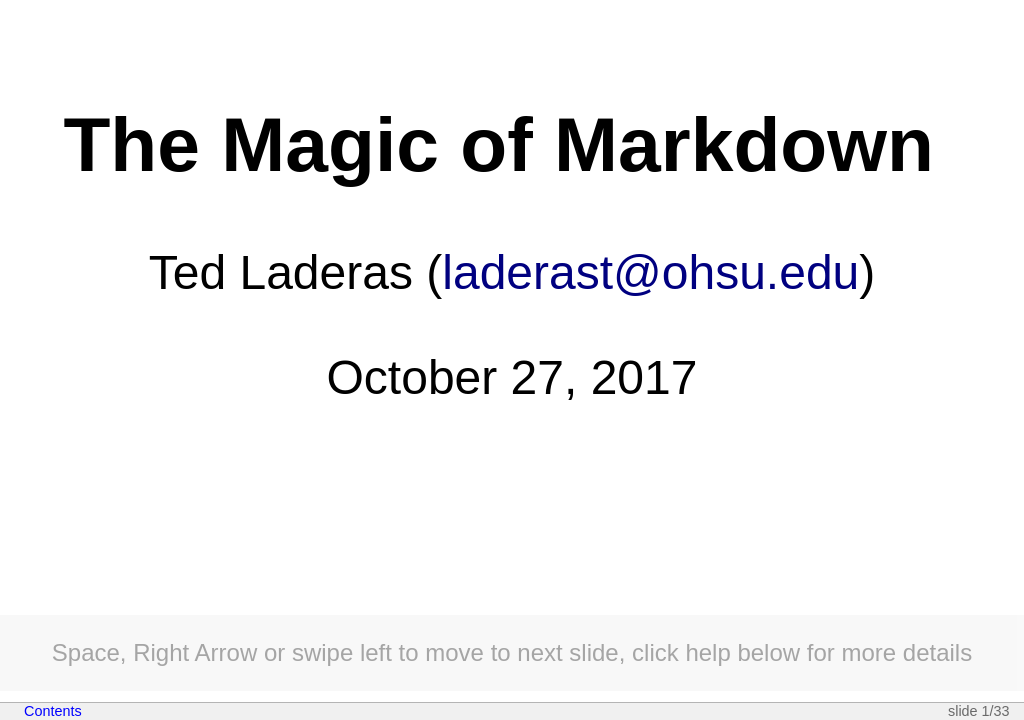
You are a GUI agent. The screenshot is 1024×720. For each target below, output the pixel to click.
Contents (53, 711)
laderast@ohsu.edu (650, 272)
